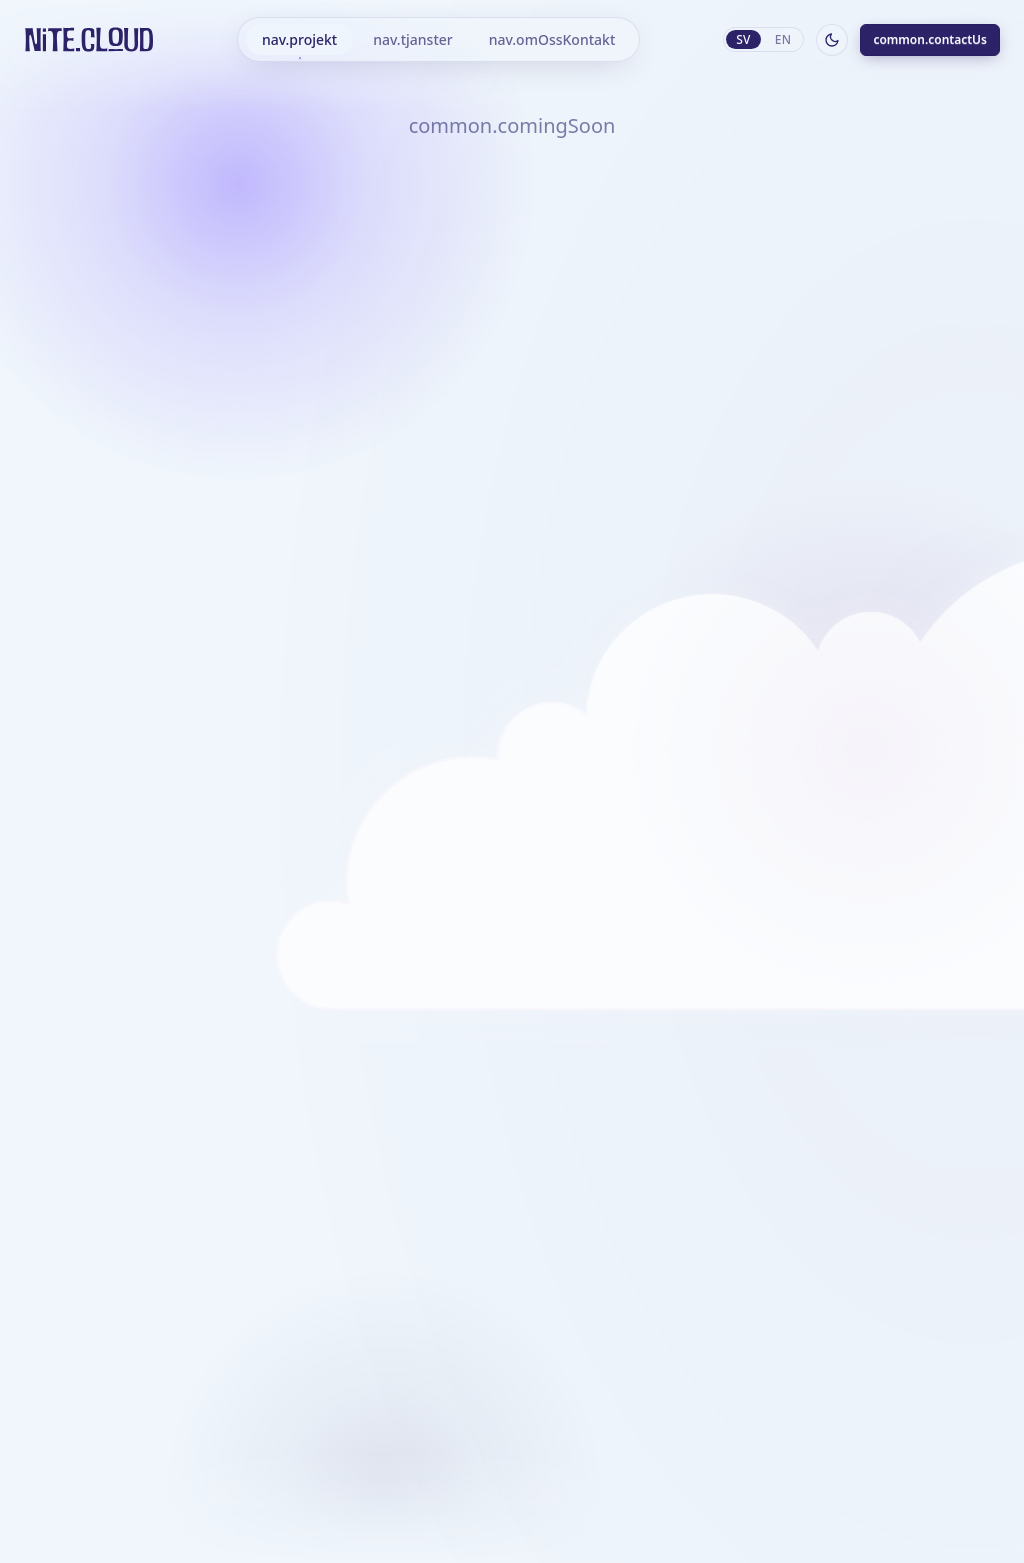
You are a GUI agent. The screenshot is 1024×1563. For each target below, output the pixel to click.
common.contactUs (930, 39)
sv (743, 39)
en (783, 39)
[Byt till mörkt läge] (832, 40)
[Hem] (89, 39)
